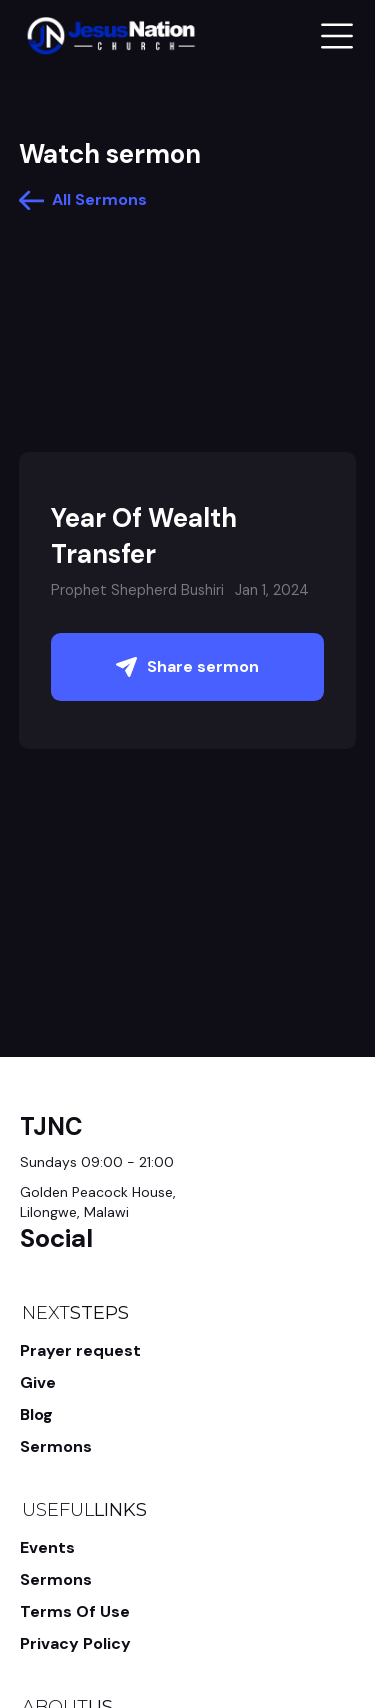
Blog (36, 1414)
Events (47, 1547)
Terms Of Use (75, 1611)
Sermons (56, 1446)
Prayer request (80, 1350)
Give (38, 1382)
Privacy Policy (75, 1643)
